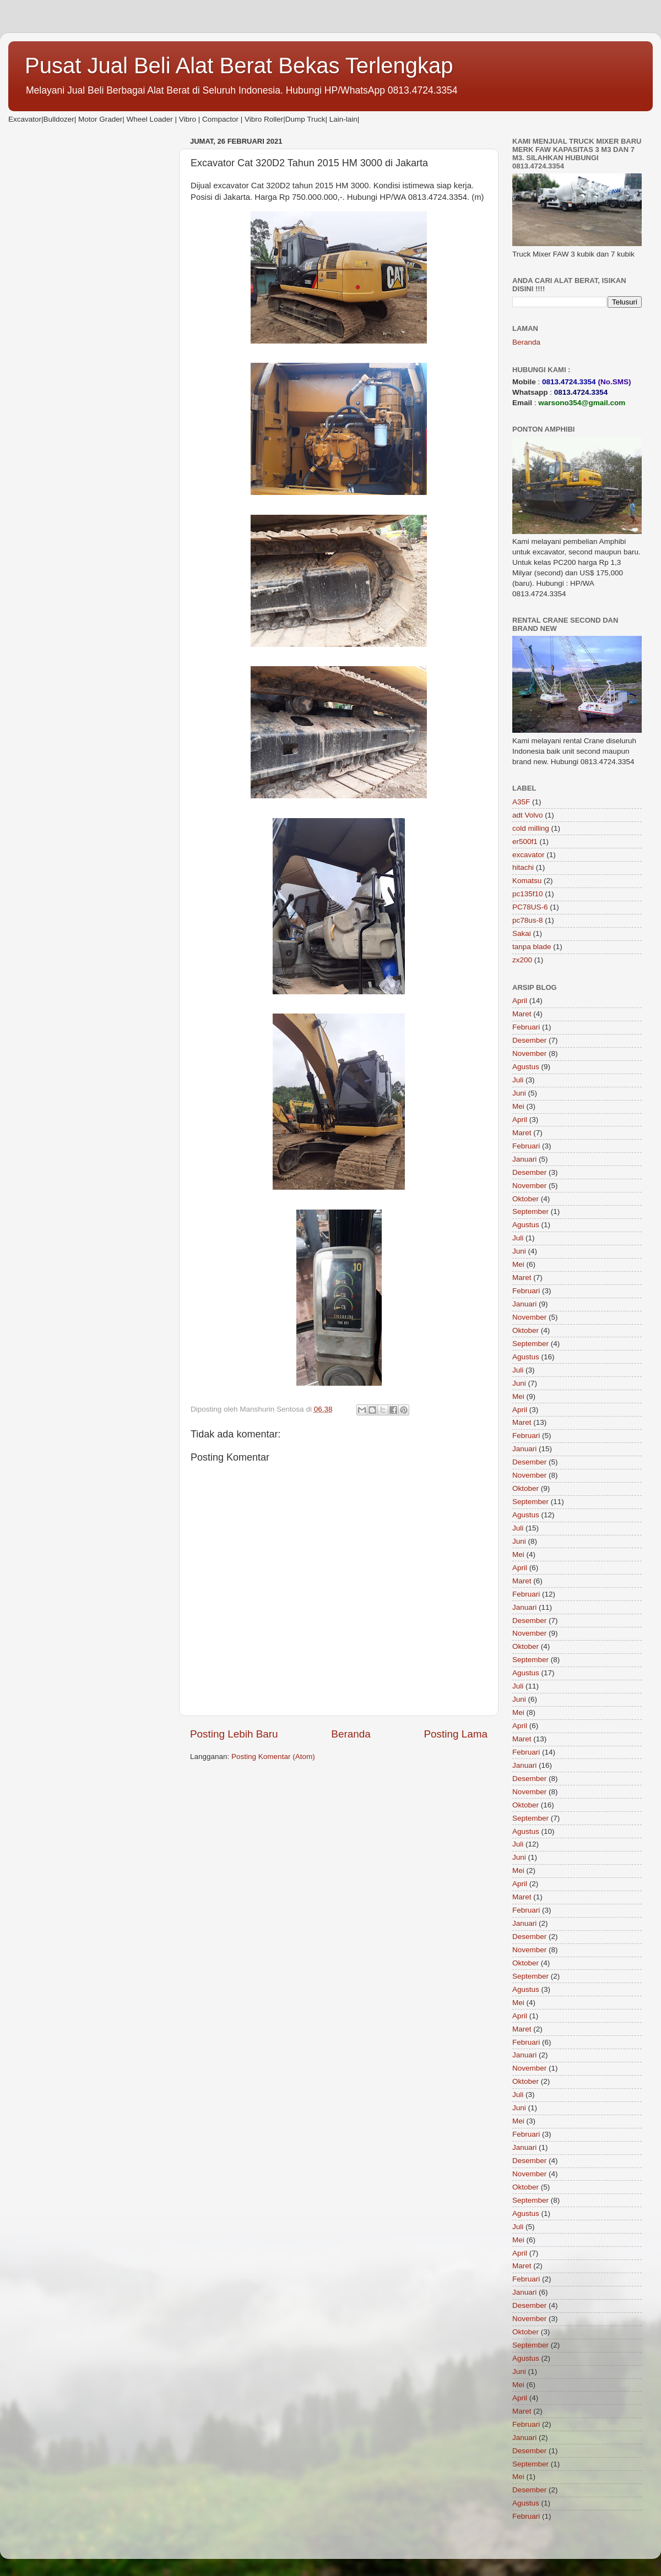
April (519, 1000)
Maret (522, 1014)
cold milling (530, 828)
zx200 (522, 960)
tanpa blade (531, 947)
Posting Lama (455, 1734)
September (530, 1211)
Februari (526, 1027)
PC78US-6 (530, 907)
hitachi (523, 867)
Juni (519, 1093)
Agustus (525, 1067)
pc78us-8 (527, 920)
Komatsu (526, 880)
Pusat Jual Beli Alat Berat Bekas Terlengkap (239, 65)
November (529, 1053)
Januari (524, 1159)
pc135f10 (527, 894)
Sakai (521, 933)
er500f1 (525, 841)
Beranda (350, 1734)
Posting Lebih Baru (234, 1734)
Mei (518, 1106)
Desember (529, 1040)
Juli (517, 1080)
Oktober (525, 1199)
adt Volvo (527, 815)
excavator (528, 855)
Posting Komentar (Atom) (273, 1756)
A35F (521, 802)
